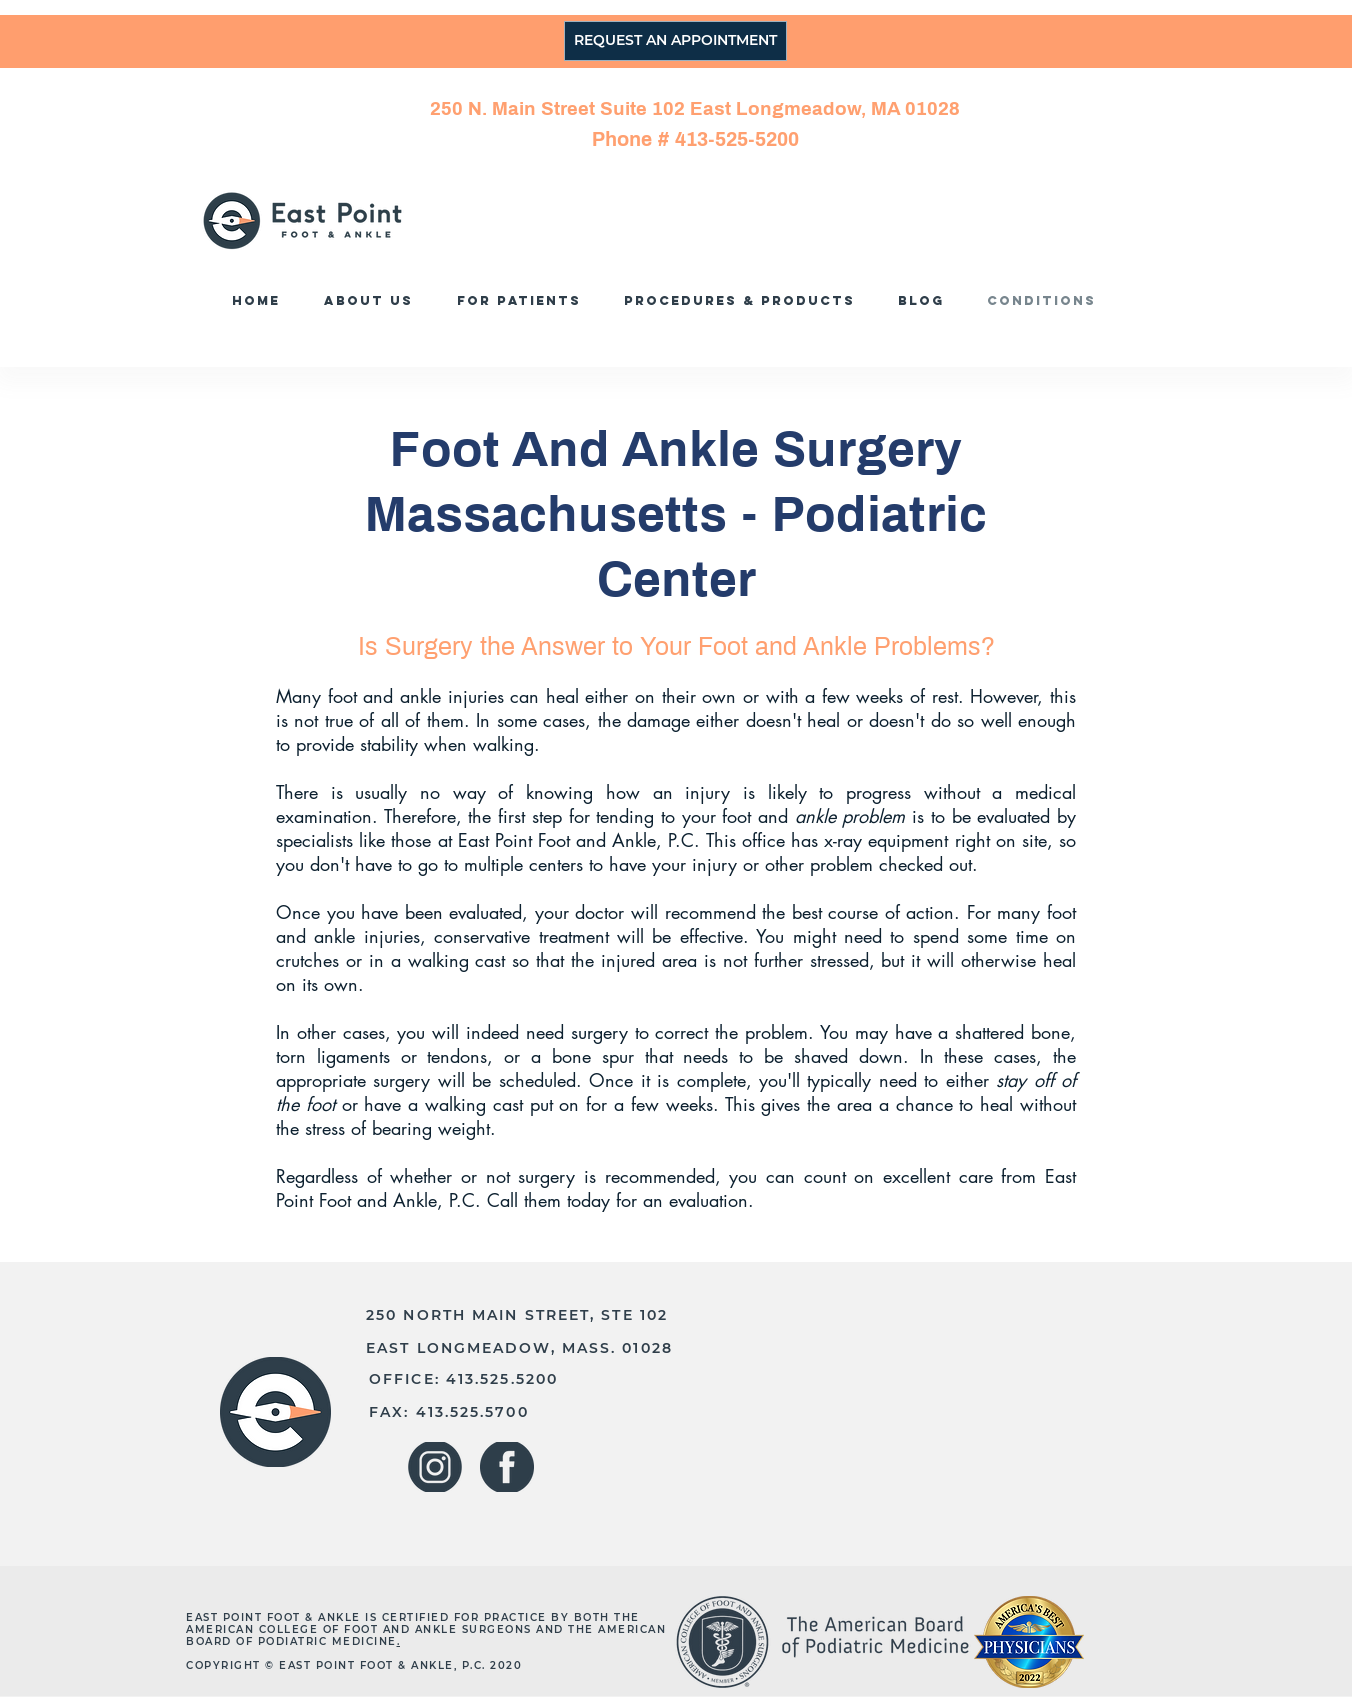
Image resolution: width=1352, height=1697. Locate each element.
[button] (745, 300)
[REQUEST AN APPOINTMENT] (675, 41)
